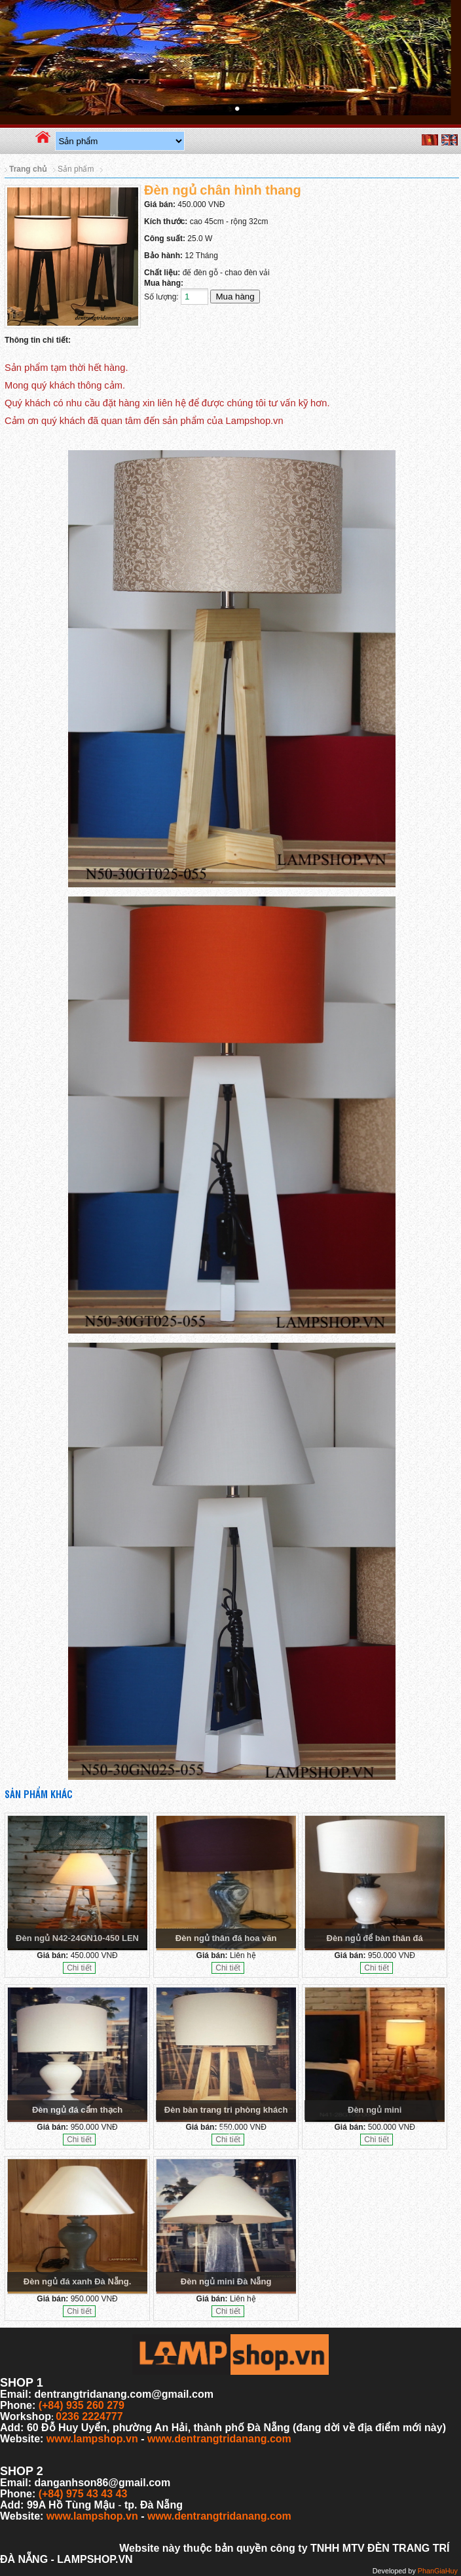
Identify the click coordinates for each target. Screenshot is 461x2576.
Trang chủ (27, 169)
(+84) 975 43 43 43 (83, 2493)
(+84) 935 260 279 (81, 2405)
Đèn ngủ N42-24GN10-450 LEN (77, 1938)
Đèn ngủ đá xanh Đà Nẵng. (78, 2281)
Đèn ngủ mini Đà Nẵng (226, 2281)
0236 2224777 (89, 2416)
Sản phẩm (76, 169)
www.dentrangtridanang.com (219, 2438)
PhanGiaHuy (438, 2571)
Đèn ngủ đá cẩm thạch (77, 2110)
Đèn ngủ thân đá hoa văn (226, 1938)
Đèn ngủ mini (374, 2110)
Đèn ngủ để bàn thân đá (375, 1938)
